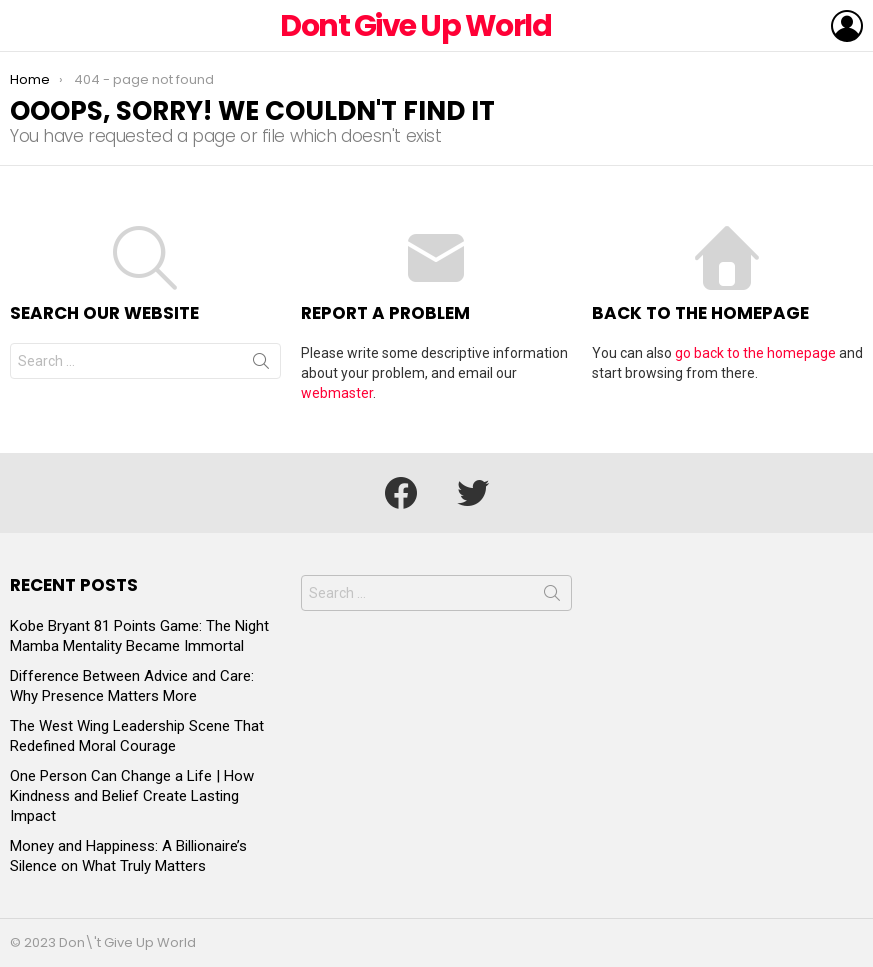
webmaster (337, 393)
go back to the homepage (755, 353)
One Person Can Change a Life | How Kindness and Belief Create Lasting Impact (132, 796)
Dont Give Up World (415, 26)
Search (261, 365)
